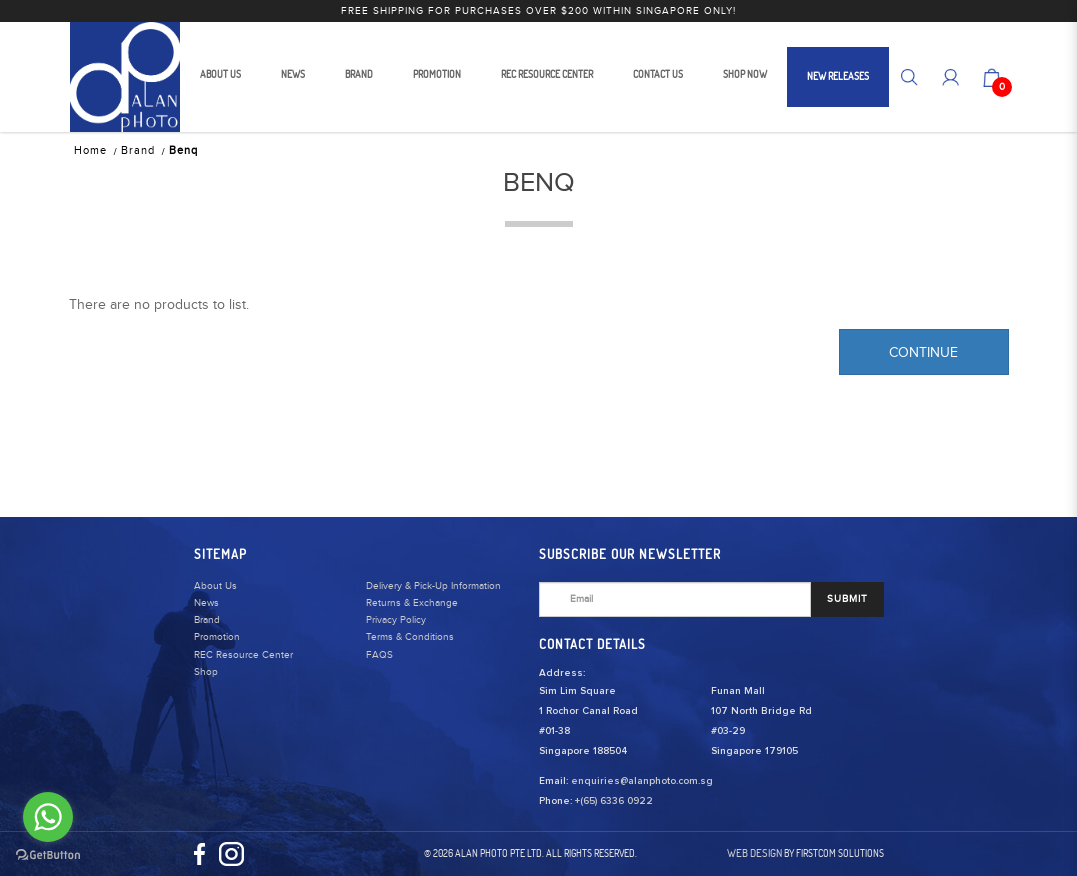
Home (90, 150)
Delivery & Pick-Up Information (433, 586)
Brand (138, 150)
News (206, 603)
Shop (206, 672)
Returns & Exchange (412, 603)
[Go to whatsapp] (48, 817)
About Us (215, 586)
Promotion (217, 637)
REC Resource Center (243, 655)
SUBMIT (847, 599)
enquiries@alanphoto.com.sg (642, 781)
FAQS (379, 655)
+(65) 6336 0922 (614, 801)
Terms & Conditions (410, 637)
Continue (923, 353)
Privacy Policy (396, 620)
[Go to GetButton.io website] (48, 855)
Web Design (754, 853)
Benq (183, 150)
